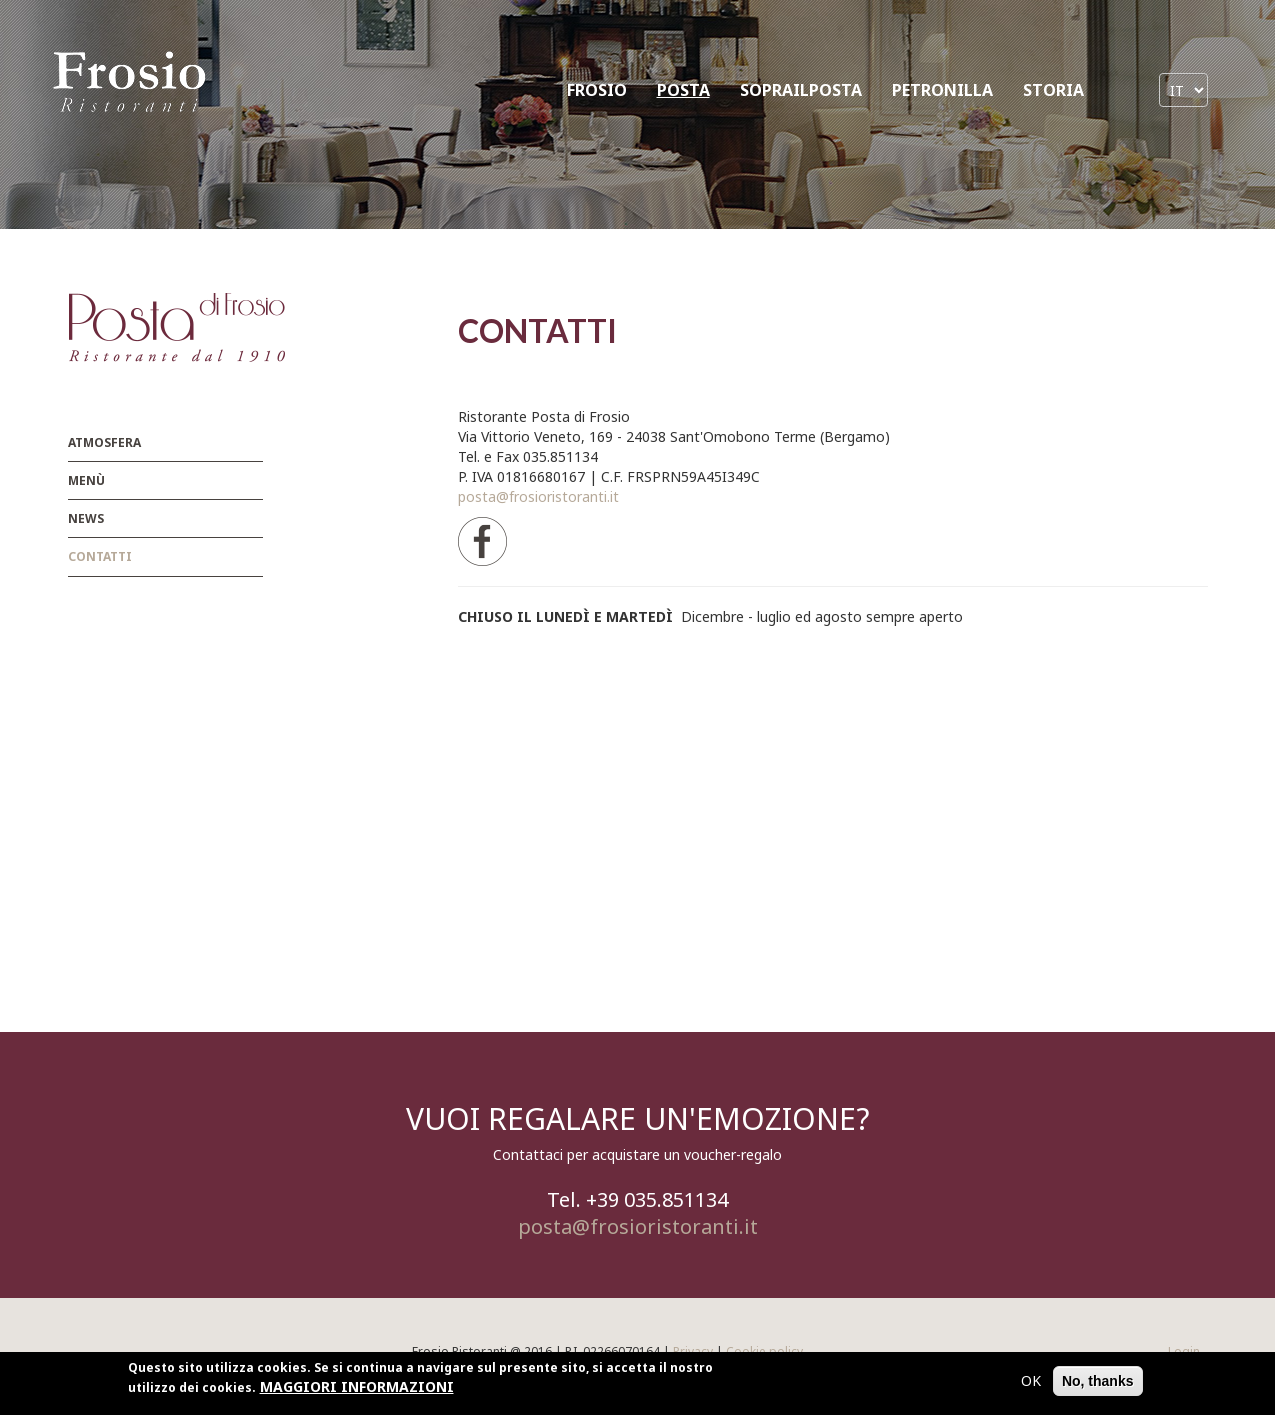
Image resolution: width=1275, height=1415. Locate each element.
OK (1031, 1380)
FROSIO (597, 90)
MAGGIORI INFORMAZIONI (357, 1386)
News (86, 518)
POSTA (683, 90)
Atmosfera (104, 442)
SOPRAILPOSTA (801, 90)
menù (86, 480)
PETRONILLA (942, 90)
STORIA (1053, 90)
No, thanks (1098, 1381)
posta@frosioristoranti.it (538, 496)
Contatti (100, 556)
